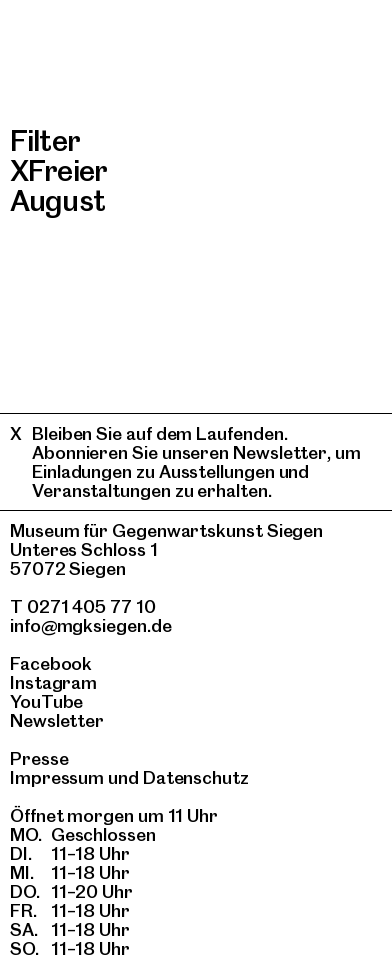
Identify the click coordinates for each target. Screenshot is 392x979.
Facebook (51, 663)
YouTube (46, 701)
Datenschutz (196, 777)
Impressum (57, 777)
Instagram (53, 682)
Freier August (58, 185)
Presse (39, 758)
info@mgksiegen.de (91, 625)
